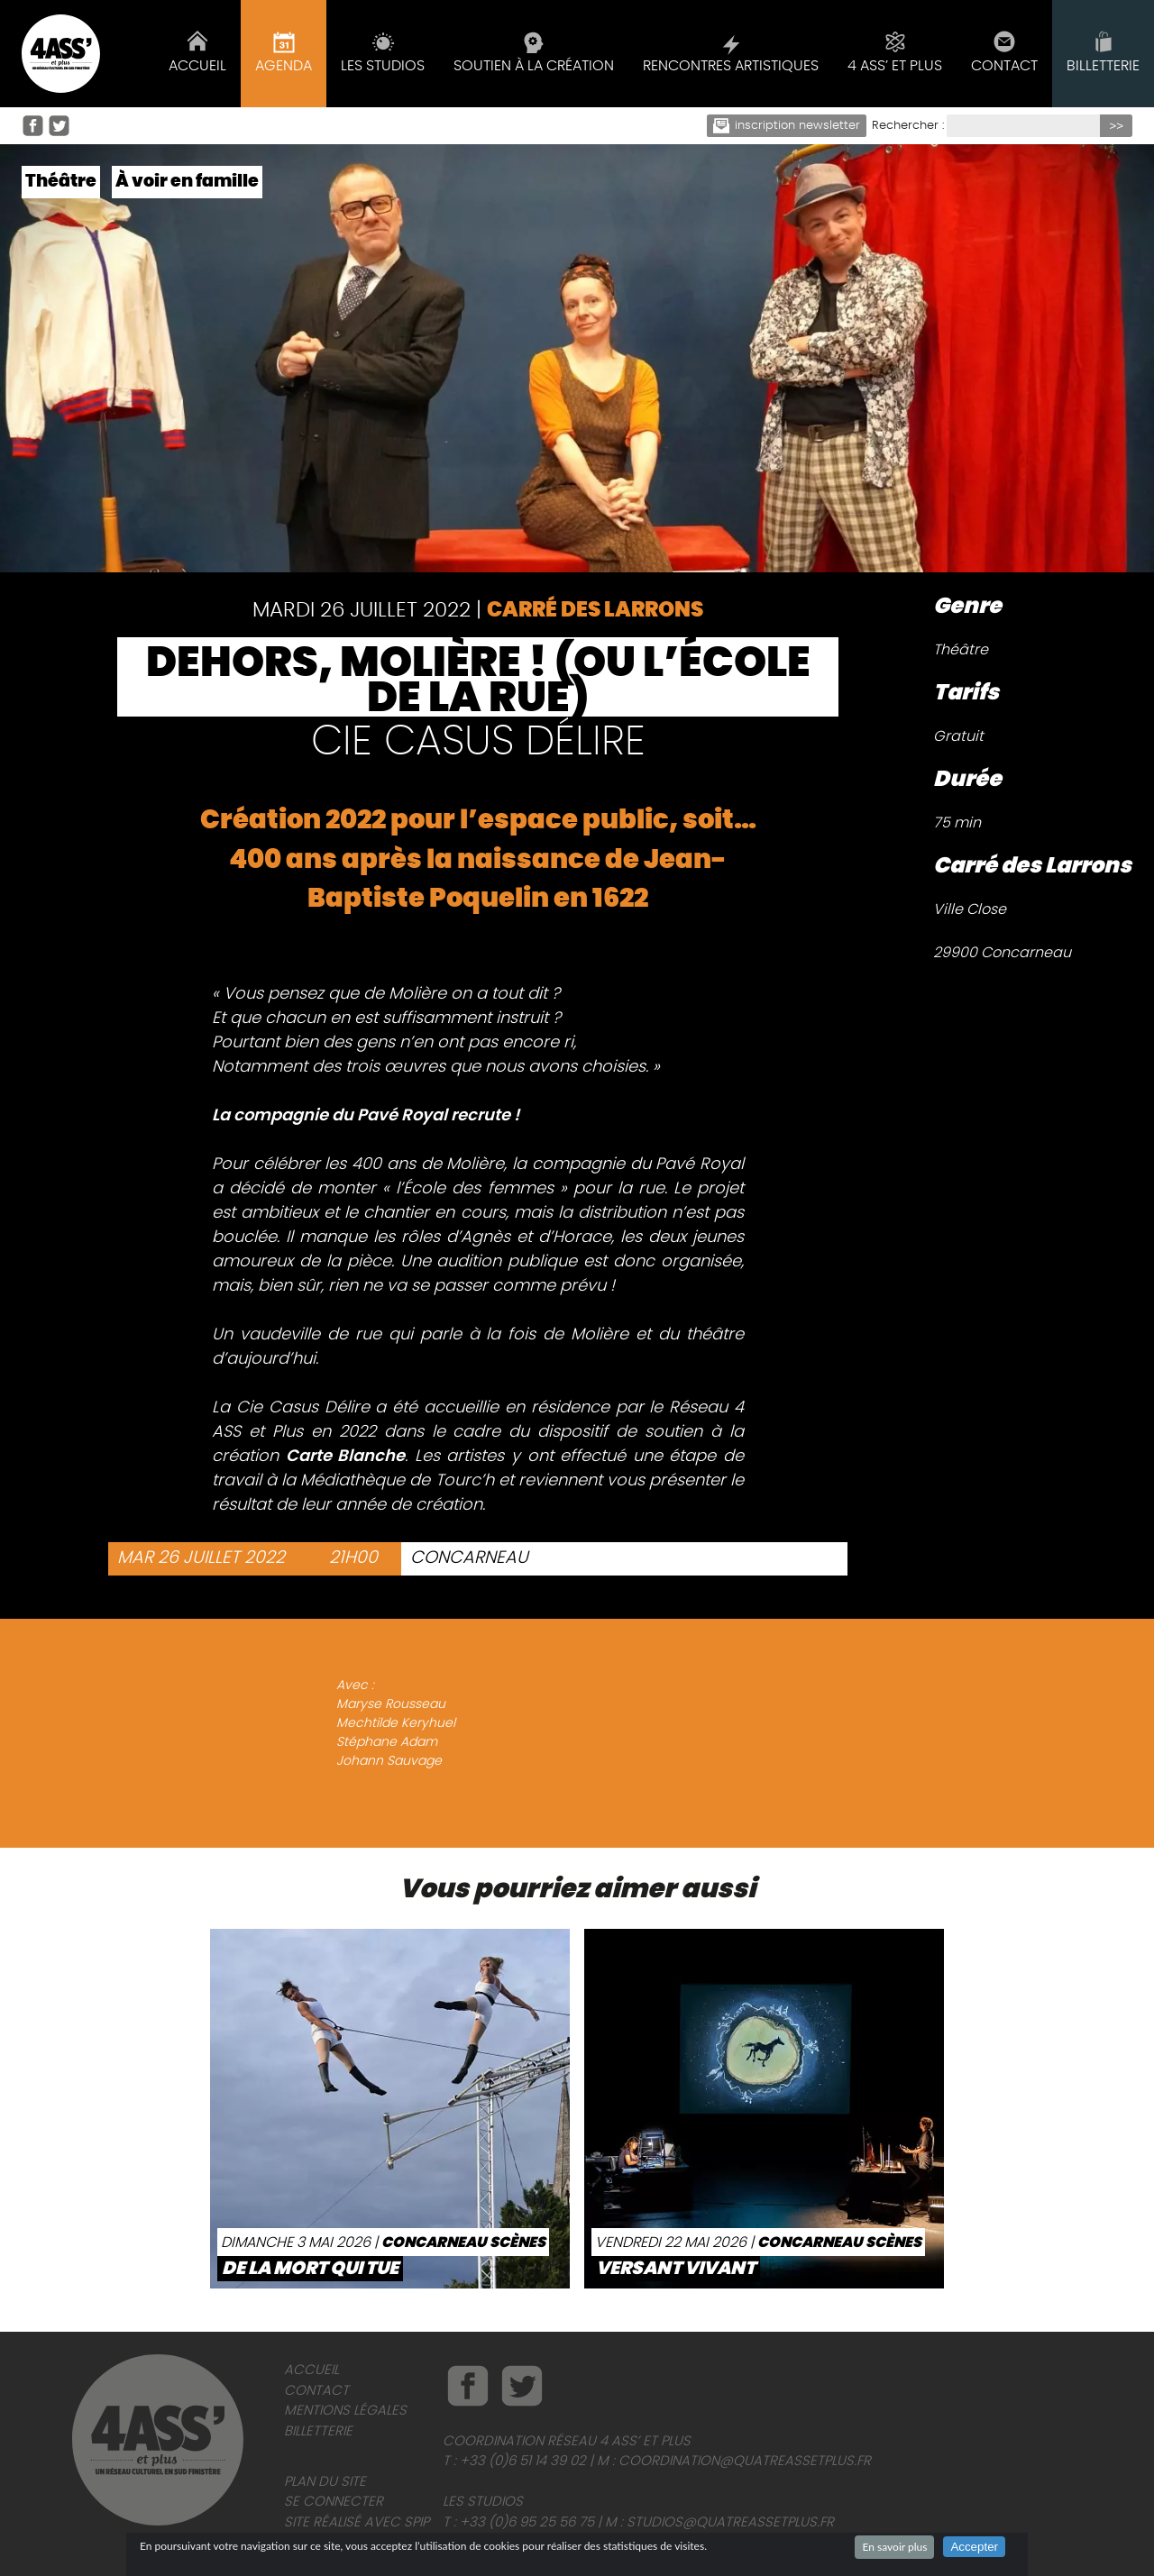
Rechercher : (908, 126)
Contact (316, 2391)
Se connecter (333, 2501)
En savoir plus (894, 2546)
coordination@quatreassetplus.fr (744, 2461)
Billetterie (318, 2431)
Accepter (974, 2546)
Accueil (311, 2370)
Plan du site (325, 2482)
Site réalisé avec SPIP (356, 2522)
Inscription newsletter (787, 125)
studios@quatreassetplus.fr (730, 2522)
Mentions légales (345, 2410)
